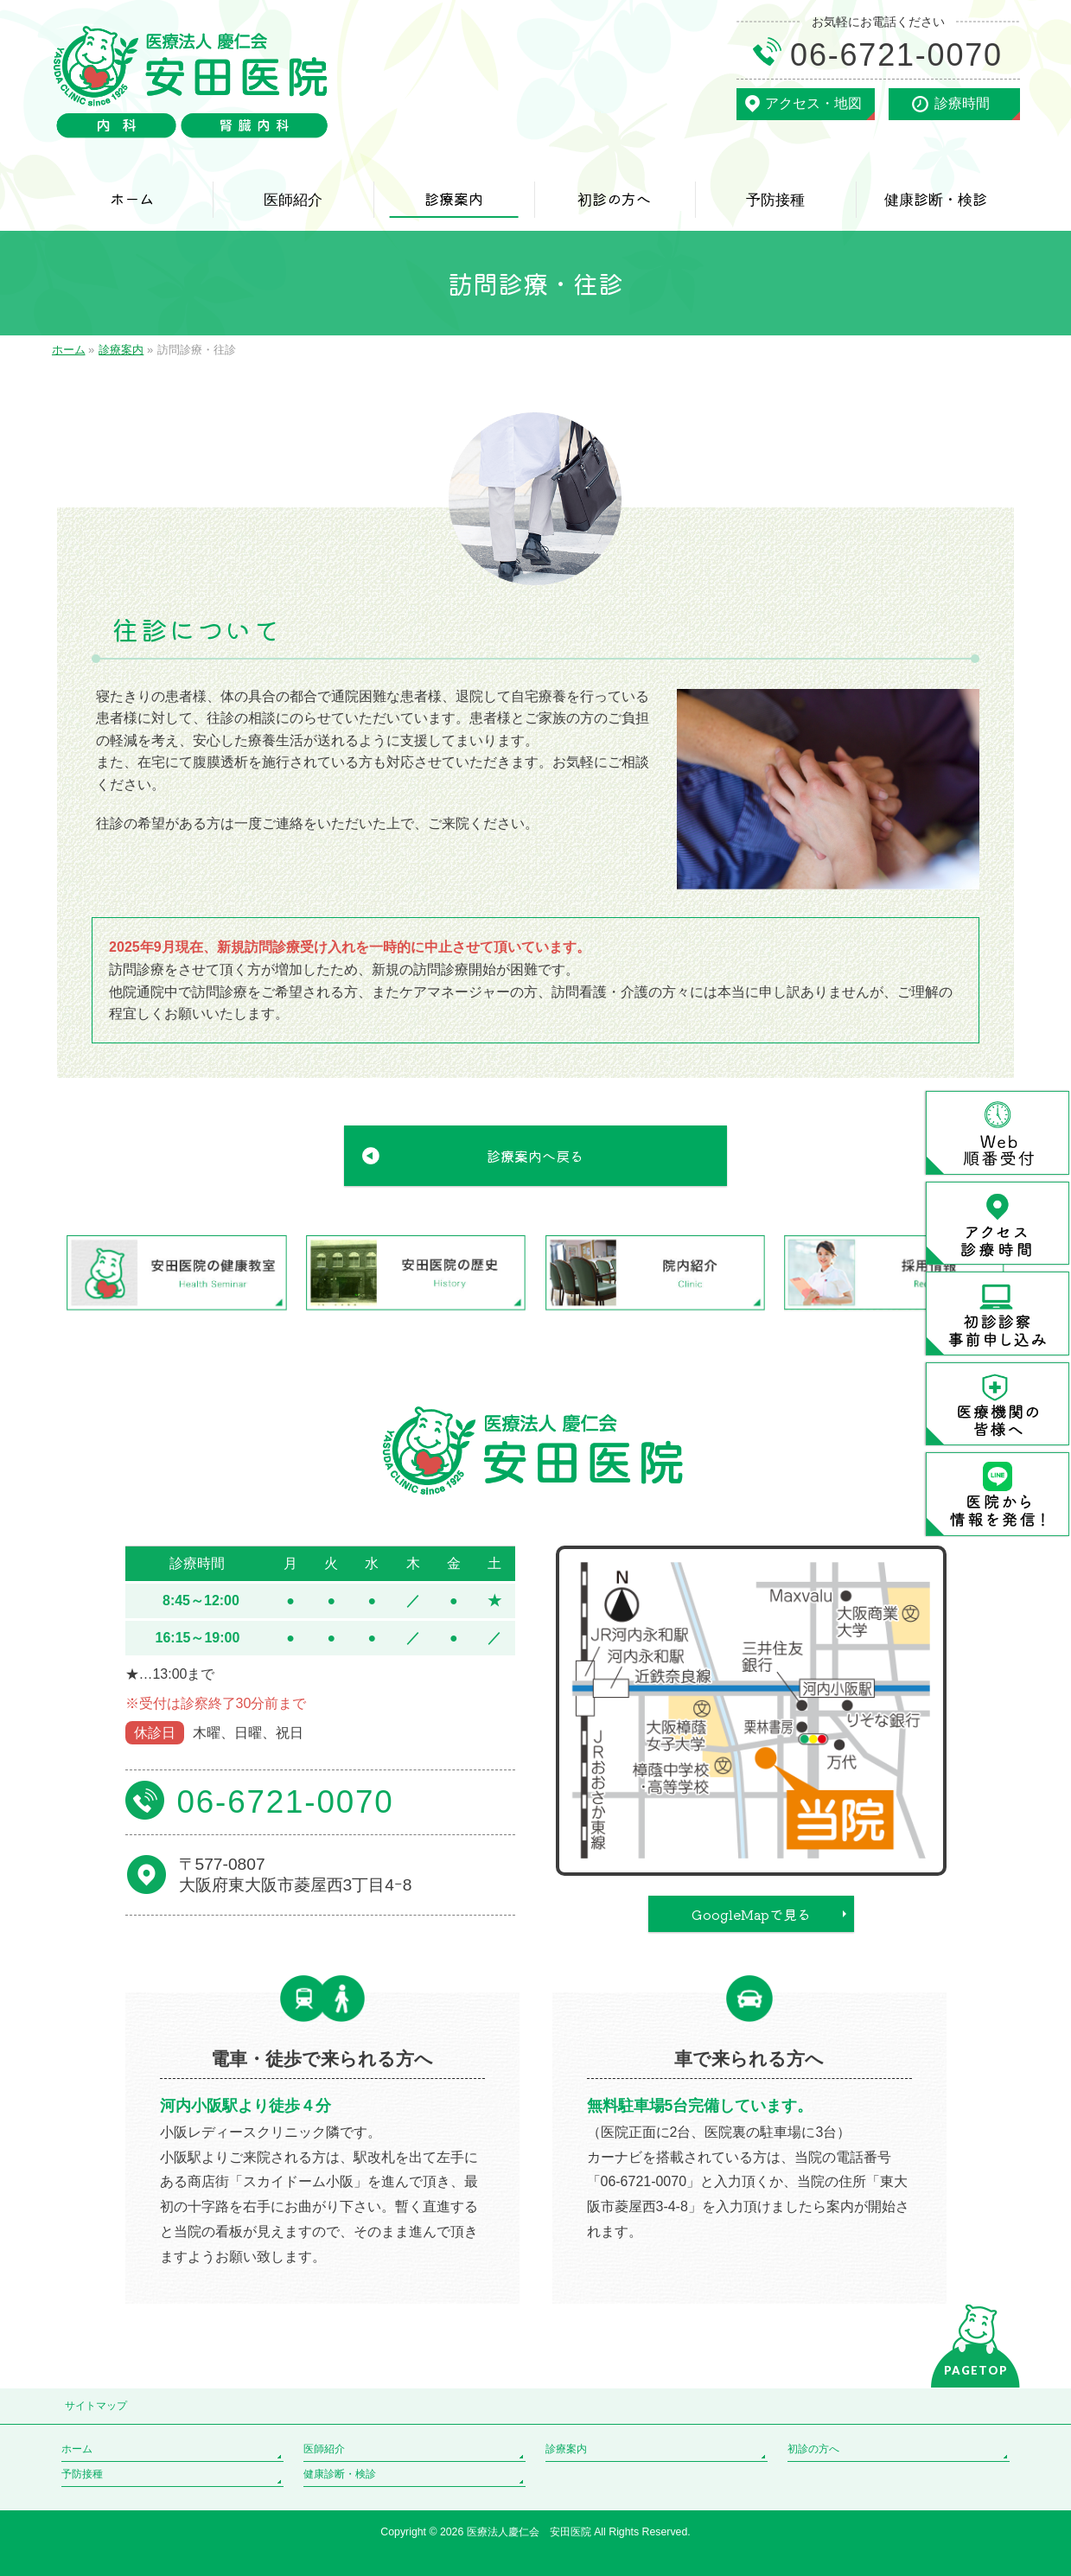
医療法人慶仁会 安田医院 (530, 2532)
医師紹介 (324, 2449)
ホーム (76, 2449)
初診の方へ (813, 2449)
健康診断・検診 (339, 2474)
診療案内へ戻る (535, 1155)
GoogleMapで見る (751, 1913)
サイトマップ (96, 2406)
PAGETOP (976, 2370)
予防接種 (82, 2474)
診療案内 (566, 2449)
